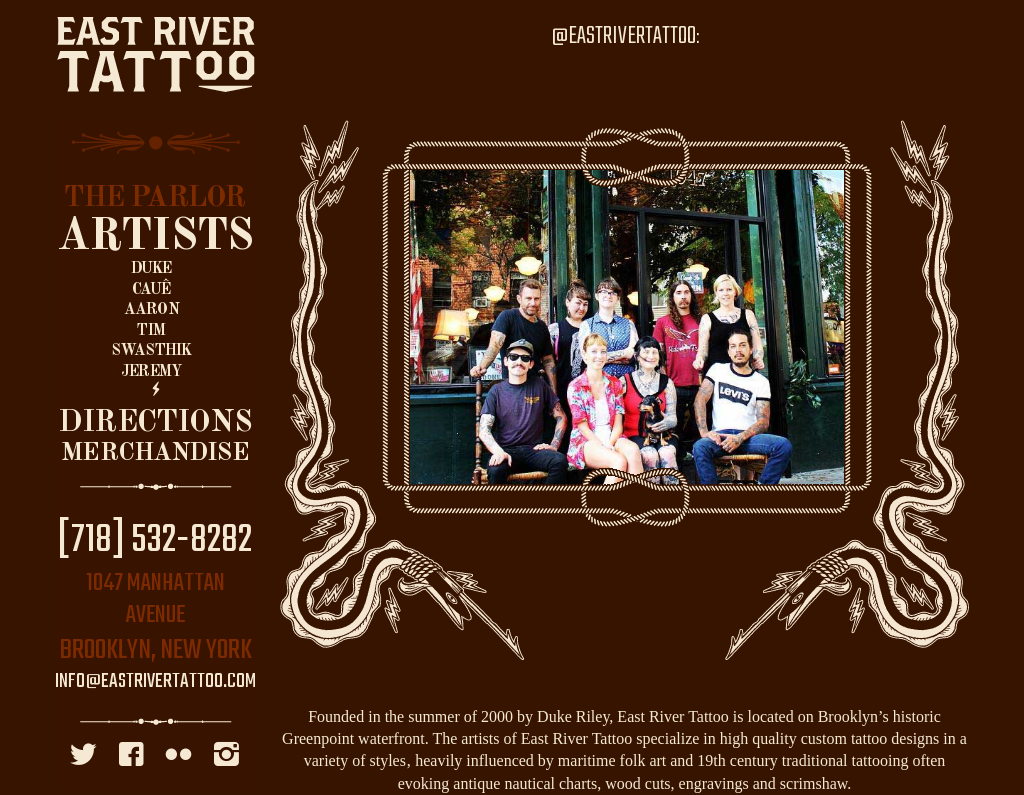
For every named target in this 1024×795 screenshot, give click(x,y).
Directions (155, 423)
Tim (151, 331)
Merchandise (155, 453)
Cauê (151, 290)
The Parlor (154, 198)
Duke (151, 269)
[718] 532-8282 (155, 541)
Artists (155, 237)
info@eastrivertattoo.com (155, 682)
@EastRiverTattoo (623, 36)
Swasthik (151, 351)
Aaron (151, 310)
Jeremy (151, 372)
